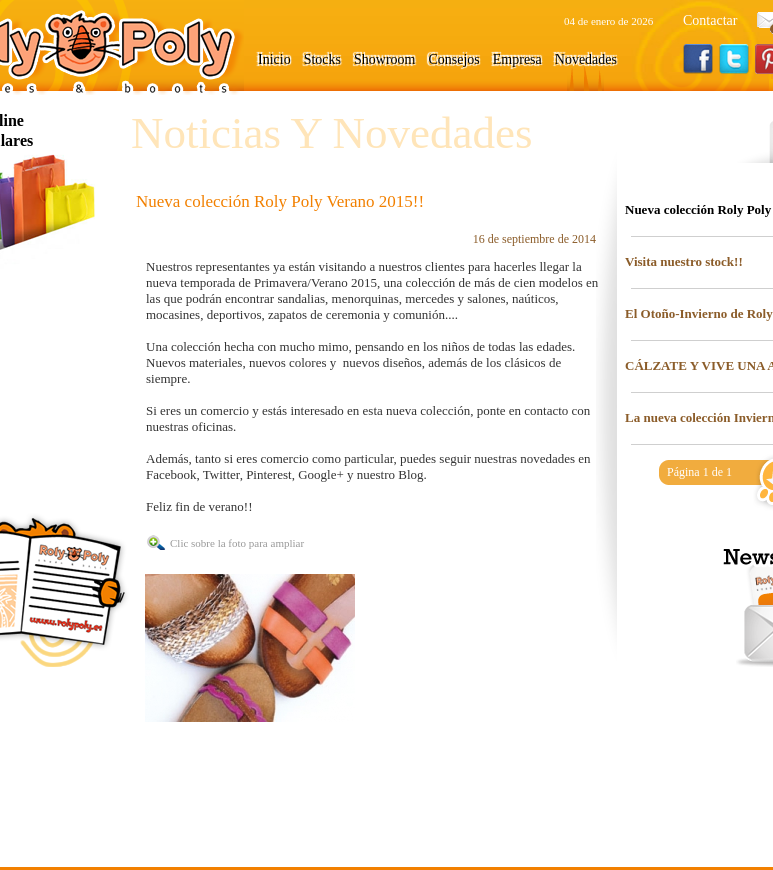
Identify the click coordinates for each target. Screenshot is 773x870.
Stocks (322, 59)
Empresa (517, 59)
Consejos (453, 59)
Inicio (274, 59)
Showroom (384, 59)
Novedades (586, 59)
